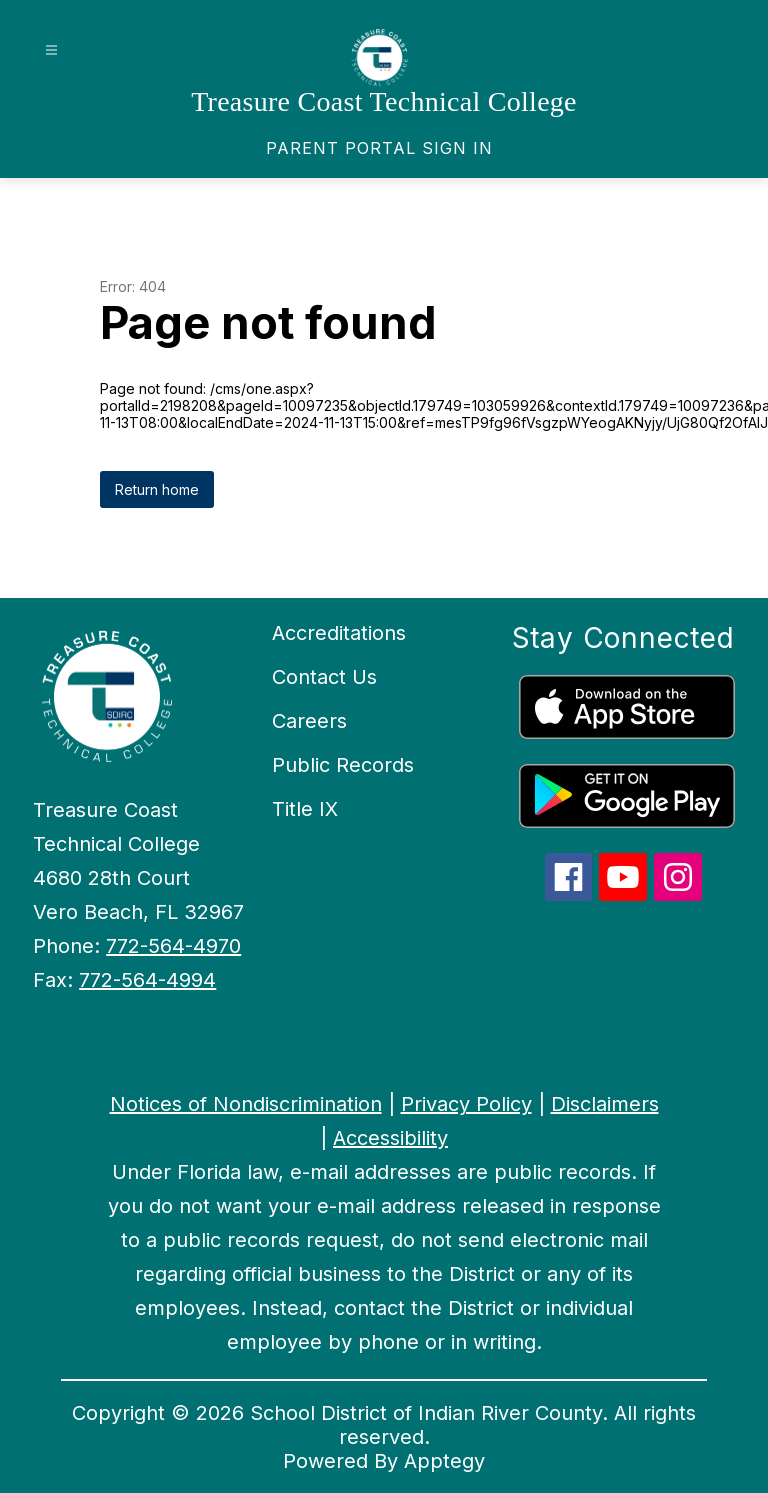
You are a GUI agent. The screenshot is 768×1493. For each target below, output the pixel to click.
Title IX (305, 809)
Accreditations (339, 633)
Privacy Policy (466, 1104)
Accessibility (390, 1138)
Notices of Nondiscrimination (246, 1104)
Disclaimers (605, 1104)
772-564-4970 (173, 946)
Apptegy (444, 1461)
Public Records (343, 765)
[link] (379, 148)
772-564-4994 (147, 980)
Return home (157, 489)
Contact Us (324, 677)
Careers (309, 721)
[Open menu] (51, 50)
